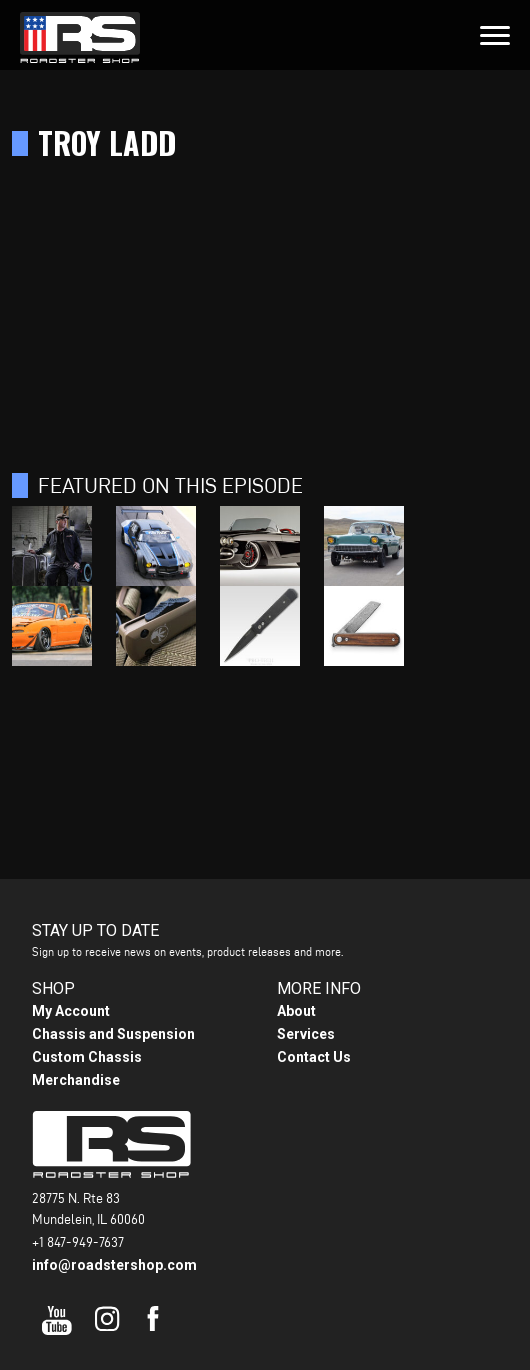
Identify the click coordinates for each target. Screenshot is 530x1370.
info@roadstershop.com (114, 1265)
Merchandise (76, 1080)
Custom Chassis (87, 1057)
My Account (71, 1011)
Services (306, 1034)
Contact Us (314, 1057)
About (296, 1011)
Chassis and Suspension (113, 1034)
